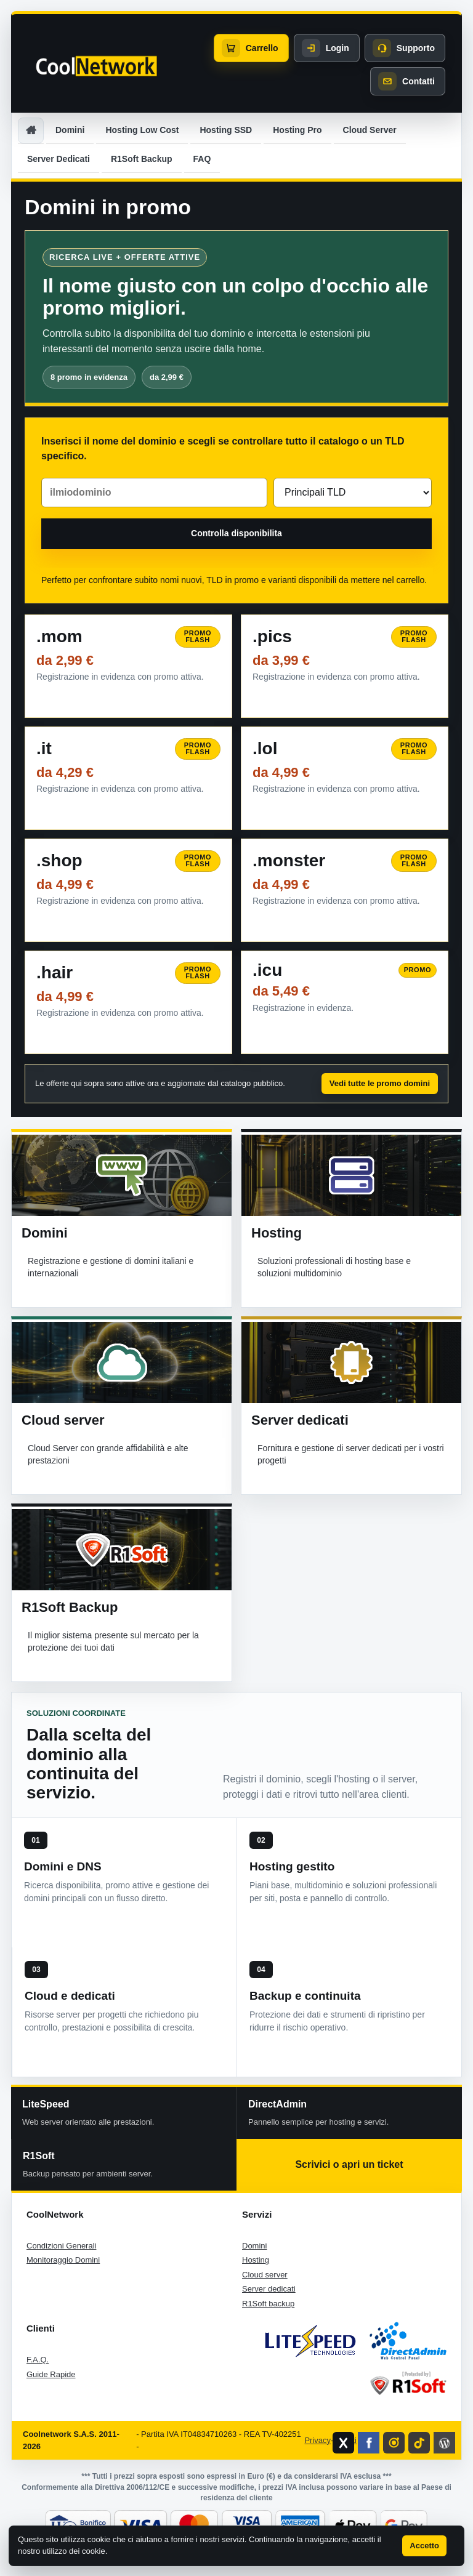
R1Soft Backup (141, 159)
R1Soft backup (268, 2303)
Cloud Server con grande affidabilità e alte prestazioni (108, 1454)
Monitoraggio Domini (63, 2259)
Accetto (424, 2545)
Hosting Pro (297, 130)
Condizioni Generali (61, 2245)
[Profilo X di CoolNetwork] (343, 2442)
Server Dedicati (58, 159)
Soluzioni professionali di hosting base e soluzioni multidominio (334, 1267)
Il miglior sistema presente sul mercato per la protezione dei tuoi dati (113, 1641)
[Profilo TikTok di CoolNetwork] (419, 2442)
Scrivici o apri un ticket (349, 2164)
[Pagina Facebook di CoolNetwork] (368, 2442)
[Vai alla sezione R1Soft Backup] (122, 1550)
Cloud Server (370, 130)
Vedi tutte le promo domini (379, 1083)
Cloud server (63, 1420)
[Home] (31, 130)
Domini (69, 130)
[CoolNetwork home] (96, 66)
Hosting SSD (226, 130)
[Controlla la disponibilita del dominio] (236, 533)
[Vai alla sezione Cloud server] (122, 1362)
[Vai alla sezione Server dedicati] (351, 1362)
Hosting (276, 1233)
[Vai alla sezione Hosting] (351, 1175)
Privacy (317, 2440)
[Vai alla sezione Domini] (122, 1175)
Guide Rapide (51, 2374)
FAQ (202, 159)
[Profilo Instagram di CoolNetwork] (394, 2442)
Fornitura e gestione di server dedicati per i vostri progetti (350, 1454)
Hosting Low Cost (142, 130)
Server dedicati (300, 1420)
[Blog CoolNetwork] (444, 2442)
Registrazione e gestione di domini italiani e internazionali (110, 1267)
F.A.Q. (37, 2359)
